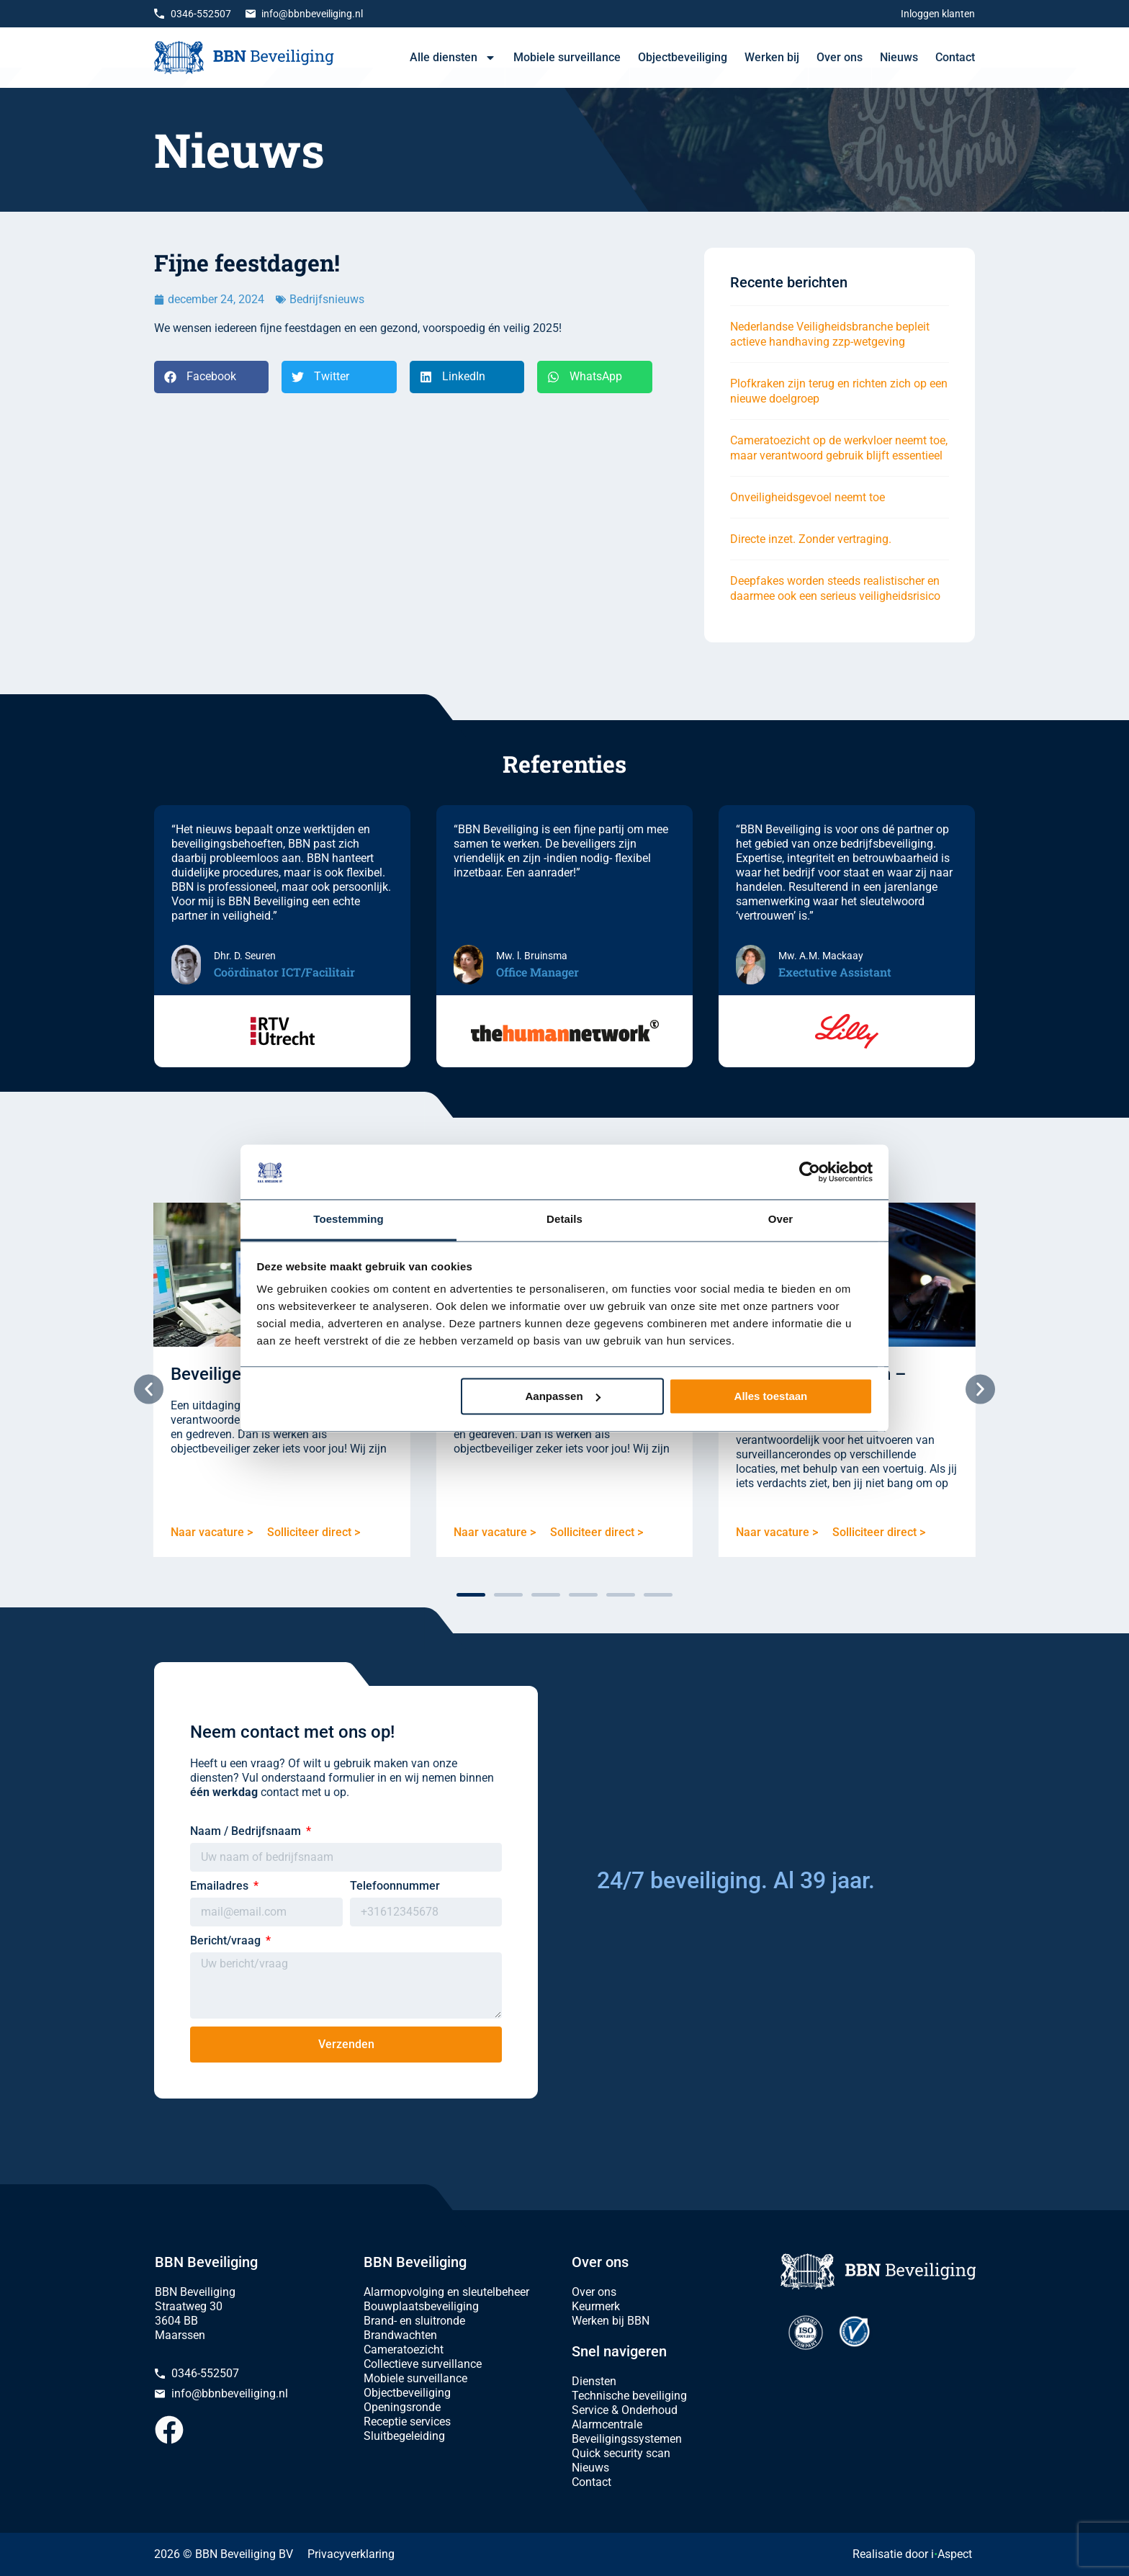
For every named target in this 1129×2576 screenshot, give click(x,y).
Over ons (840, 57)
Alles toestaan (771, 1396)
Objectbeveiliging (682, 57)
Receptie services (407, 2421)
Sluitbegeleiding (404, 2436)
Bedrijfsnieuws (326, 299)
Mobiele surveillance (567, 57)
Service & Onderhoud (625, 2410)
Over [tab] (780, 1219)
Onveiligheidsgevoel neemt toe (807, 497)
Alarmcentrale (607, 2424)
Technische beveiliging (629, 2395)
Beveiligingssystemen (627, 2439)
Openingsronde (402, 2407)
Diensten (594, 2381)
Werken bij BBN (610, 2321)
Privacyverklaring (351, 2554)
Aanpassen (563, 1396)
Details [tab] (564, 1219)
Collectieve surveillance (423, 2364)
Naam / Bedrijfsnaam (247, 1831)
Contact (955, 57)
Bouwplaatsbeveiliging (421, 2306)
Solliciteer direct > (313, 1532)
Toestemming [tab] (348, 1219)
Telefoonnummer (395, 1886)
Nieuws (899, 57)
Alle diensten (453, 58)
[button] (211, 377)
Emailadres (220, 1886)
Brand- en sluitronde (414, 2321)
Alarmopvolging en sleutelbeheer (446, 2292)
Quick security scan (621, 2453)
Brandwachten (400, 2335)
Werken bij (772, 57)
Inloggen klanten (938, 13)
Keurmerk (596, 2306)
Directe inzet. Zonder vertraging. (810, 539)
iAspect (951, 2554)
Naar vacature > (212, 1532)
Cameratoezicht (404, 2349)
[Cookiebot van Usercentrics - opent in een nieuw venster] (810, 1171)
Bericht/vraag (227, 1940)
